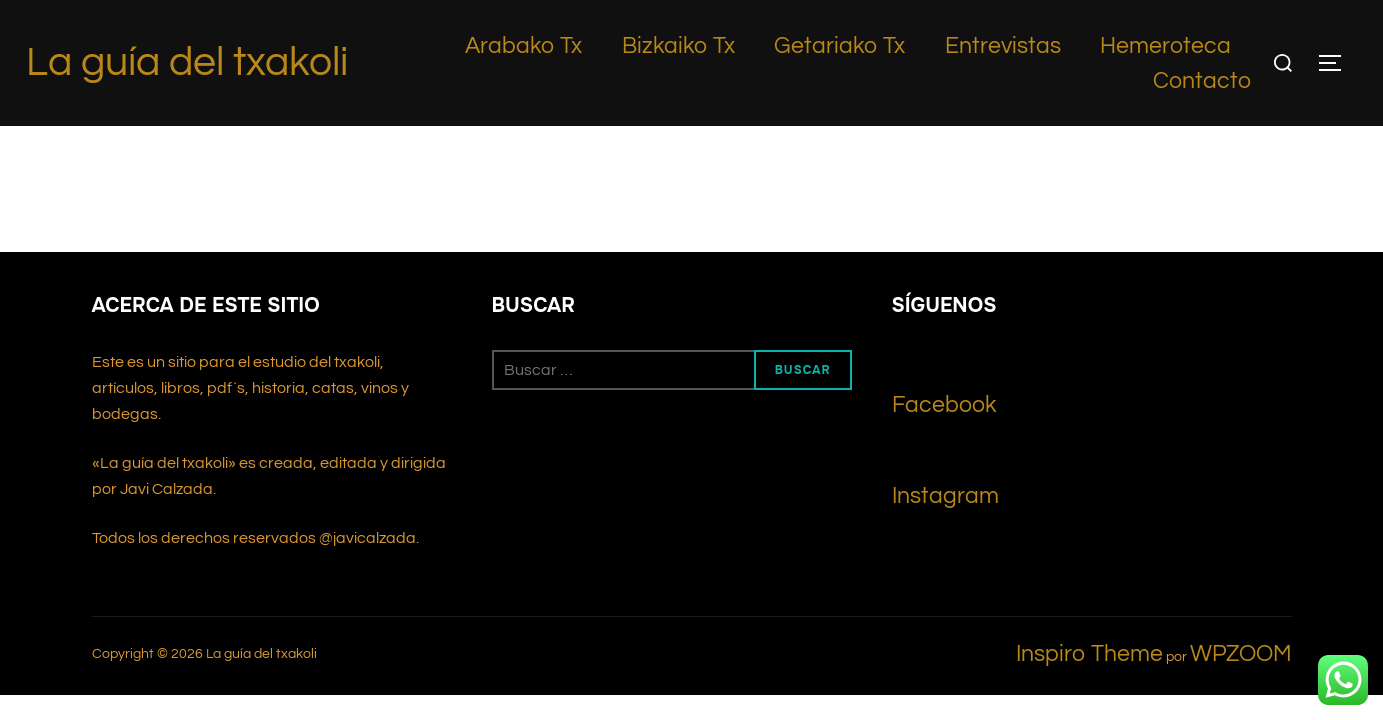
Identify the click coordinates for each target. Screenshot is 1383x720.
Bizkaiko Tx (678, 46)
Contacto (1202, 81)
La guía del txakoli (187, 62)
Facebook (944, 279)
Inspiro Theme (1089, 528)
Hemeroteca (1165, 46)
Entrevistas (1003, 46)
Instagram (945, 370)
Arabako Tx (523, 46)
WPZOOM (1241, 528)
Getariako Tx (839, 46)
